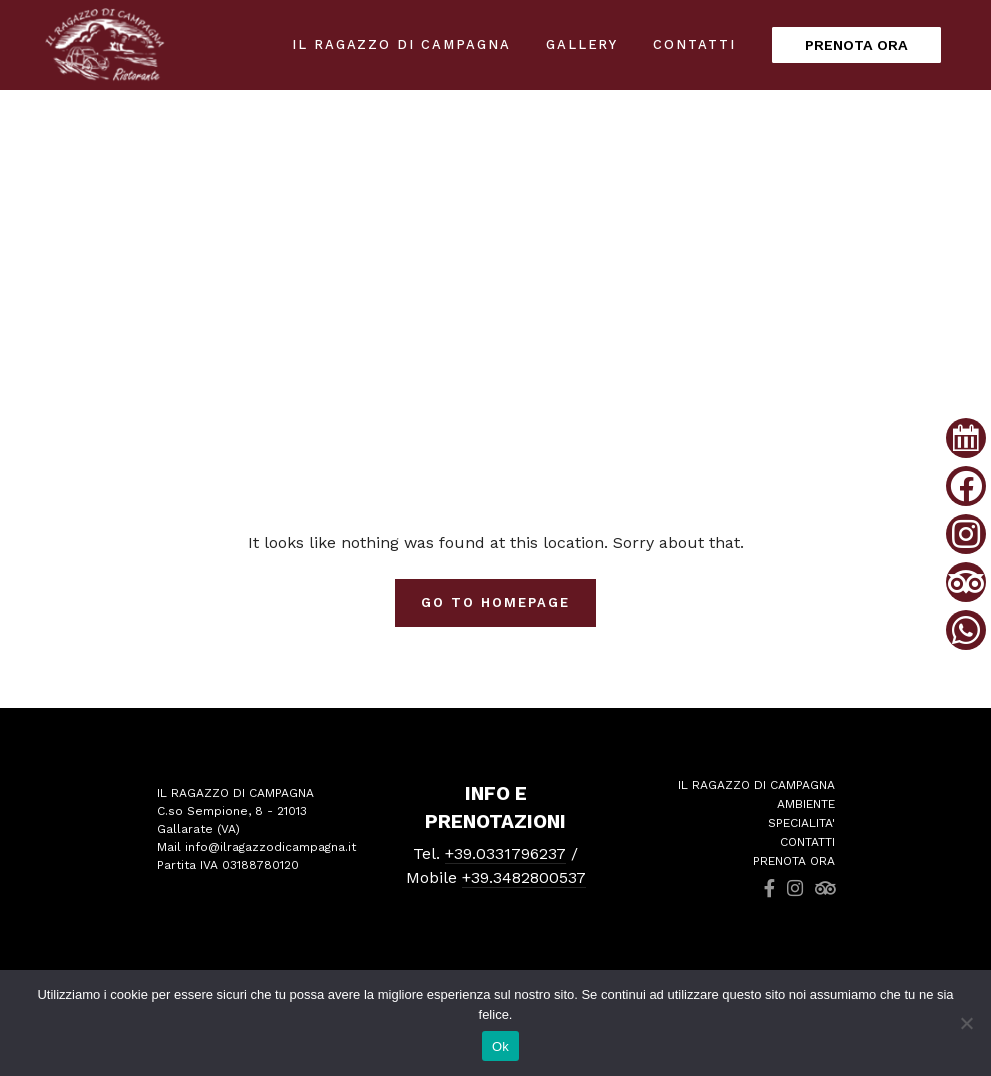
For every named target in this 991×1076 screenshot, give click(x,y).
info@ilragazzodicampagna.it (270, 847)
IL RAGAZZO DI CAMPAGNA (401, 44)
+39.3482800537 (524, 877)
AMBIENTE (806, 804)
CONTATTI (807, 842)
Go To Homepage (495, 602)
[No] (966, 1023)
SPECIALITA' (801, 823)
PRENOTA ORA (856, 45)
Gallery (582, 44)
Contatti (694, 44)
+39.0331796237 (505, 853)
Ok (500, 1046)
